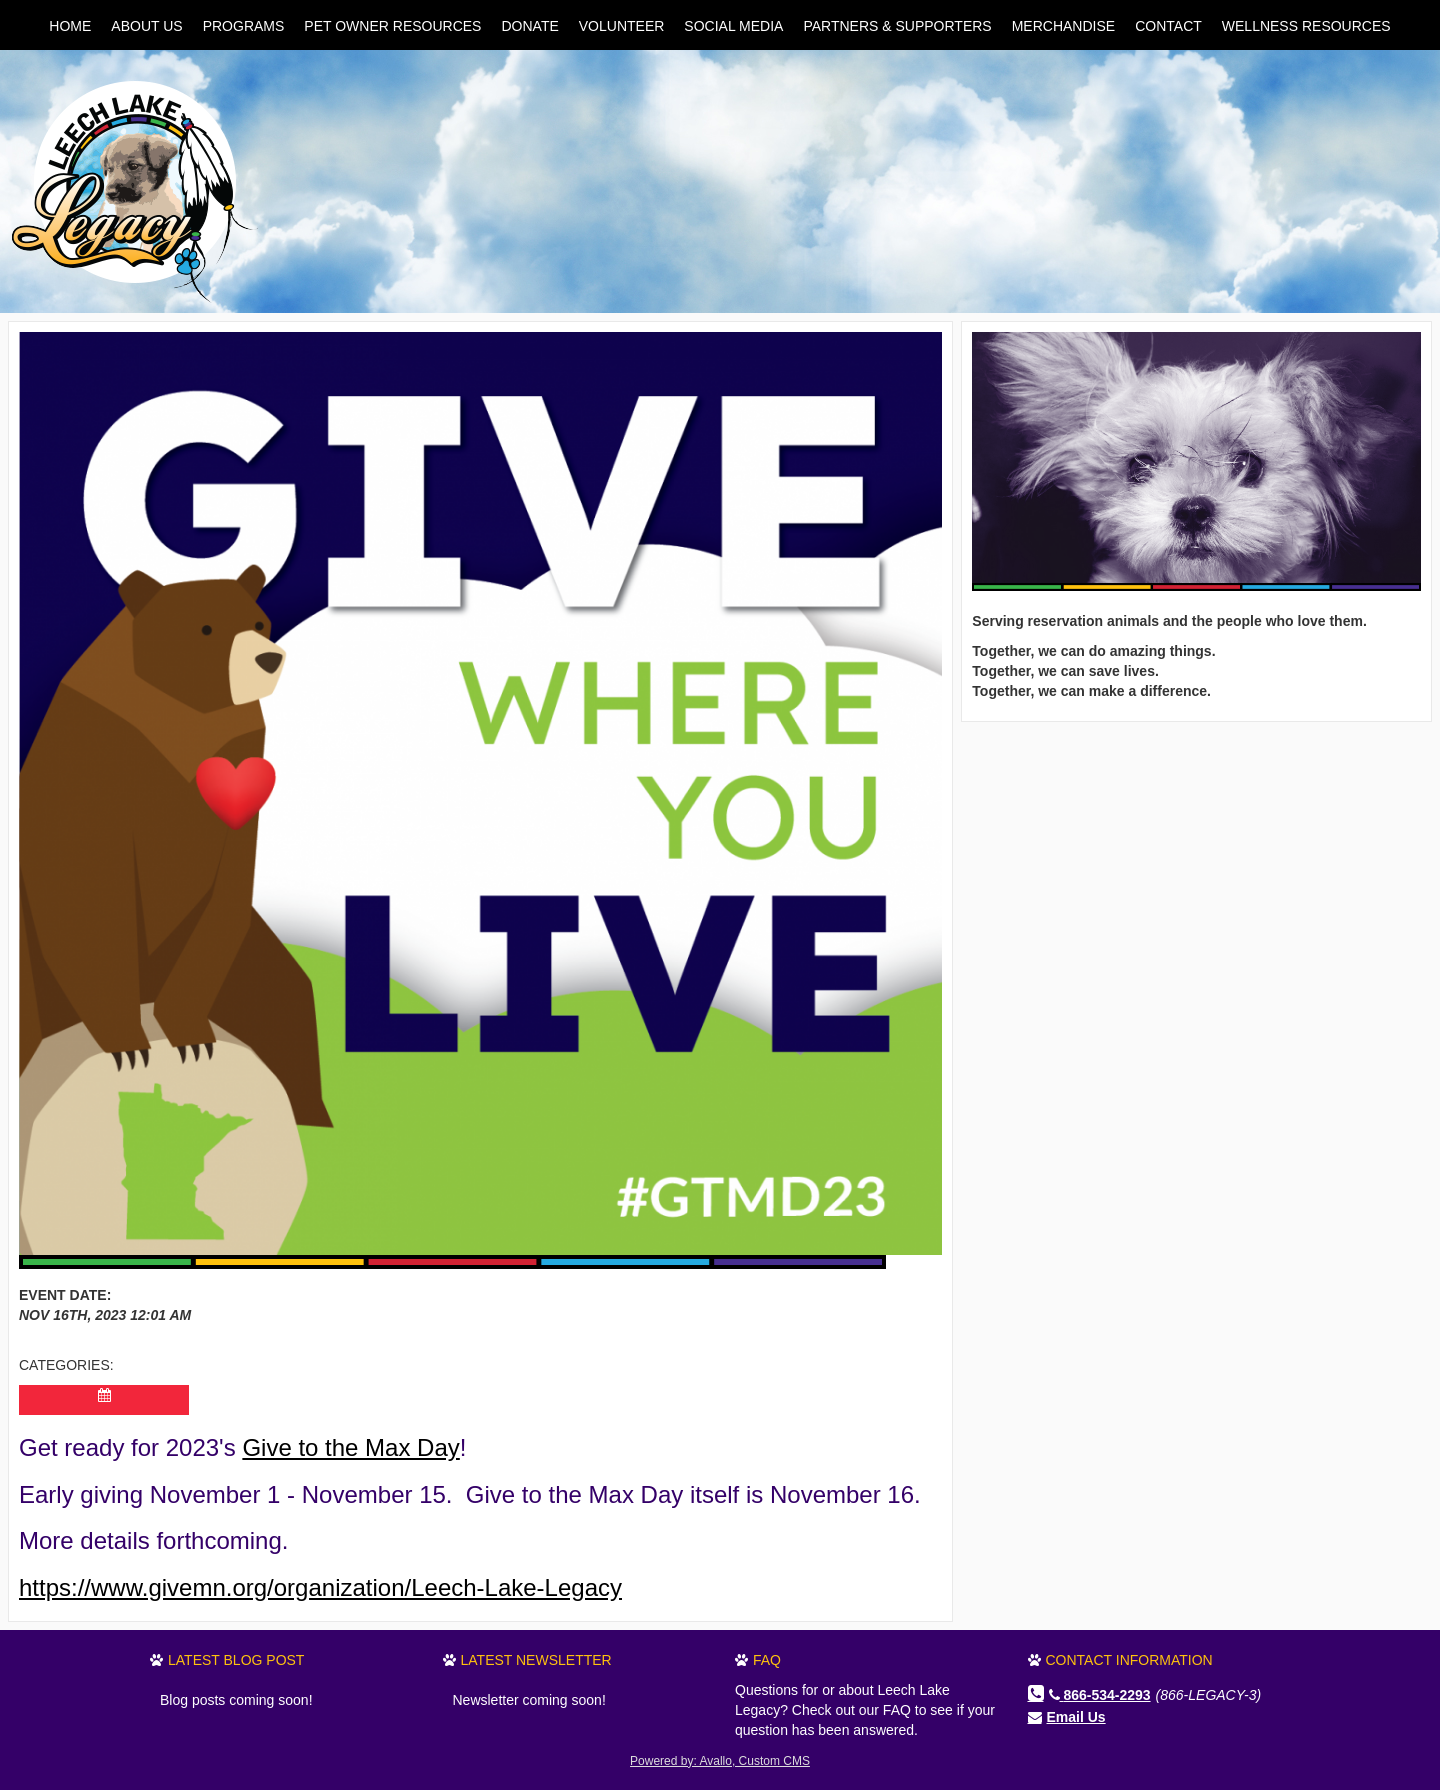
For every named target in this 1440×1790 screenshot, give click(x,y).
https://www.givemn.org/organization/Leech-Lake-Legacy (320, 1587)
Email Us (1076, 1717)
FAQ (767, 1660)
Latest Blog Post (236, 1660)
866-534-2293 (1100, 1695)
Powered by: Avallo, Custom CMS (720, 1761)
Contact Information (1129, 1660)
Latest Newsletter (536, 1660)
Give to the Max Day (350, 1447)
